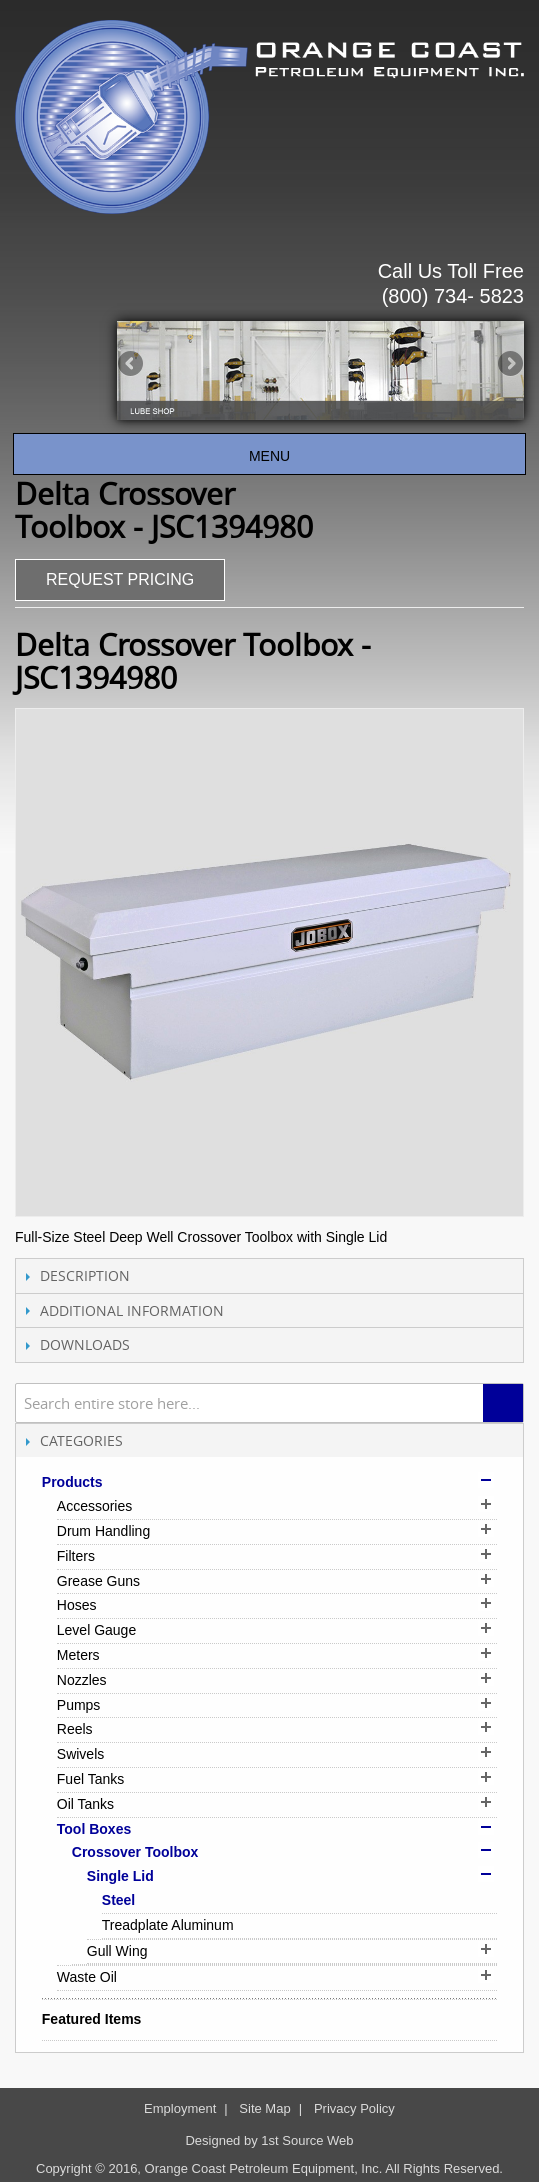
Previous (132, 365)
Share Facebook (285, 582)
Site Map (264, 2108)
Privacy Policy (354, 2108)
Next (509, 365)
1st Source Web (307, 2140)
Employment (180, 2108)
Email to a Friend (245, 582)
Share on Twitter (325, 582)
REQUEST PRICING (120, 579)
